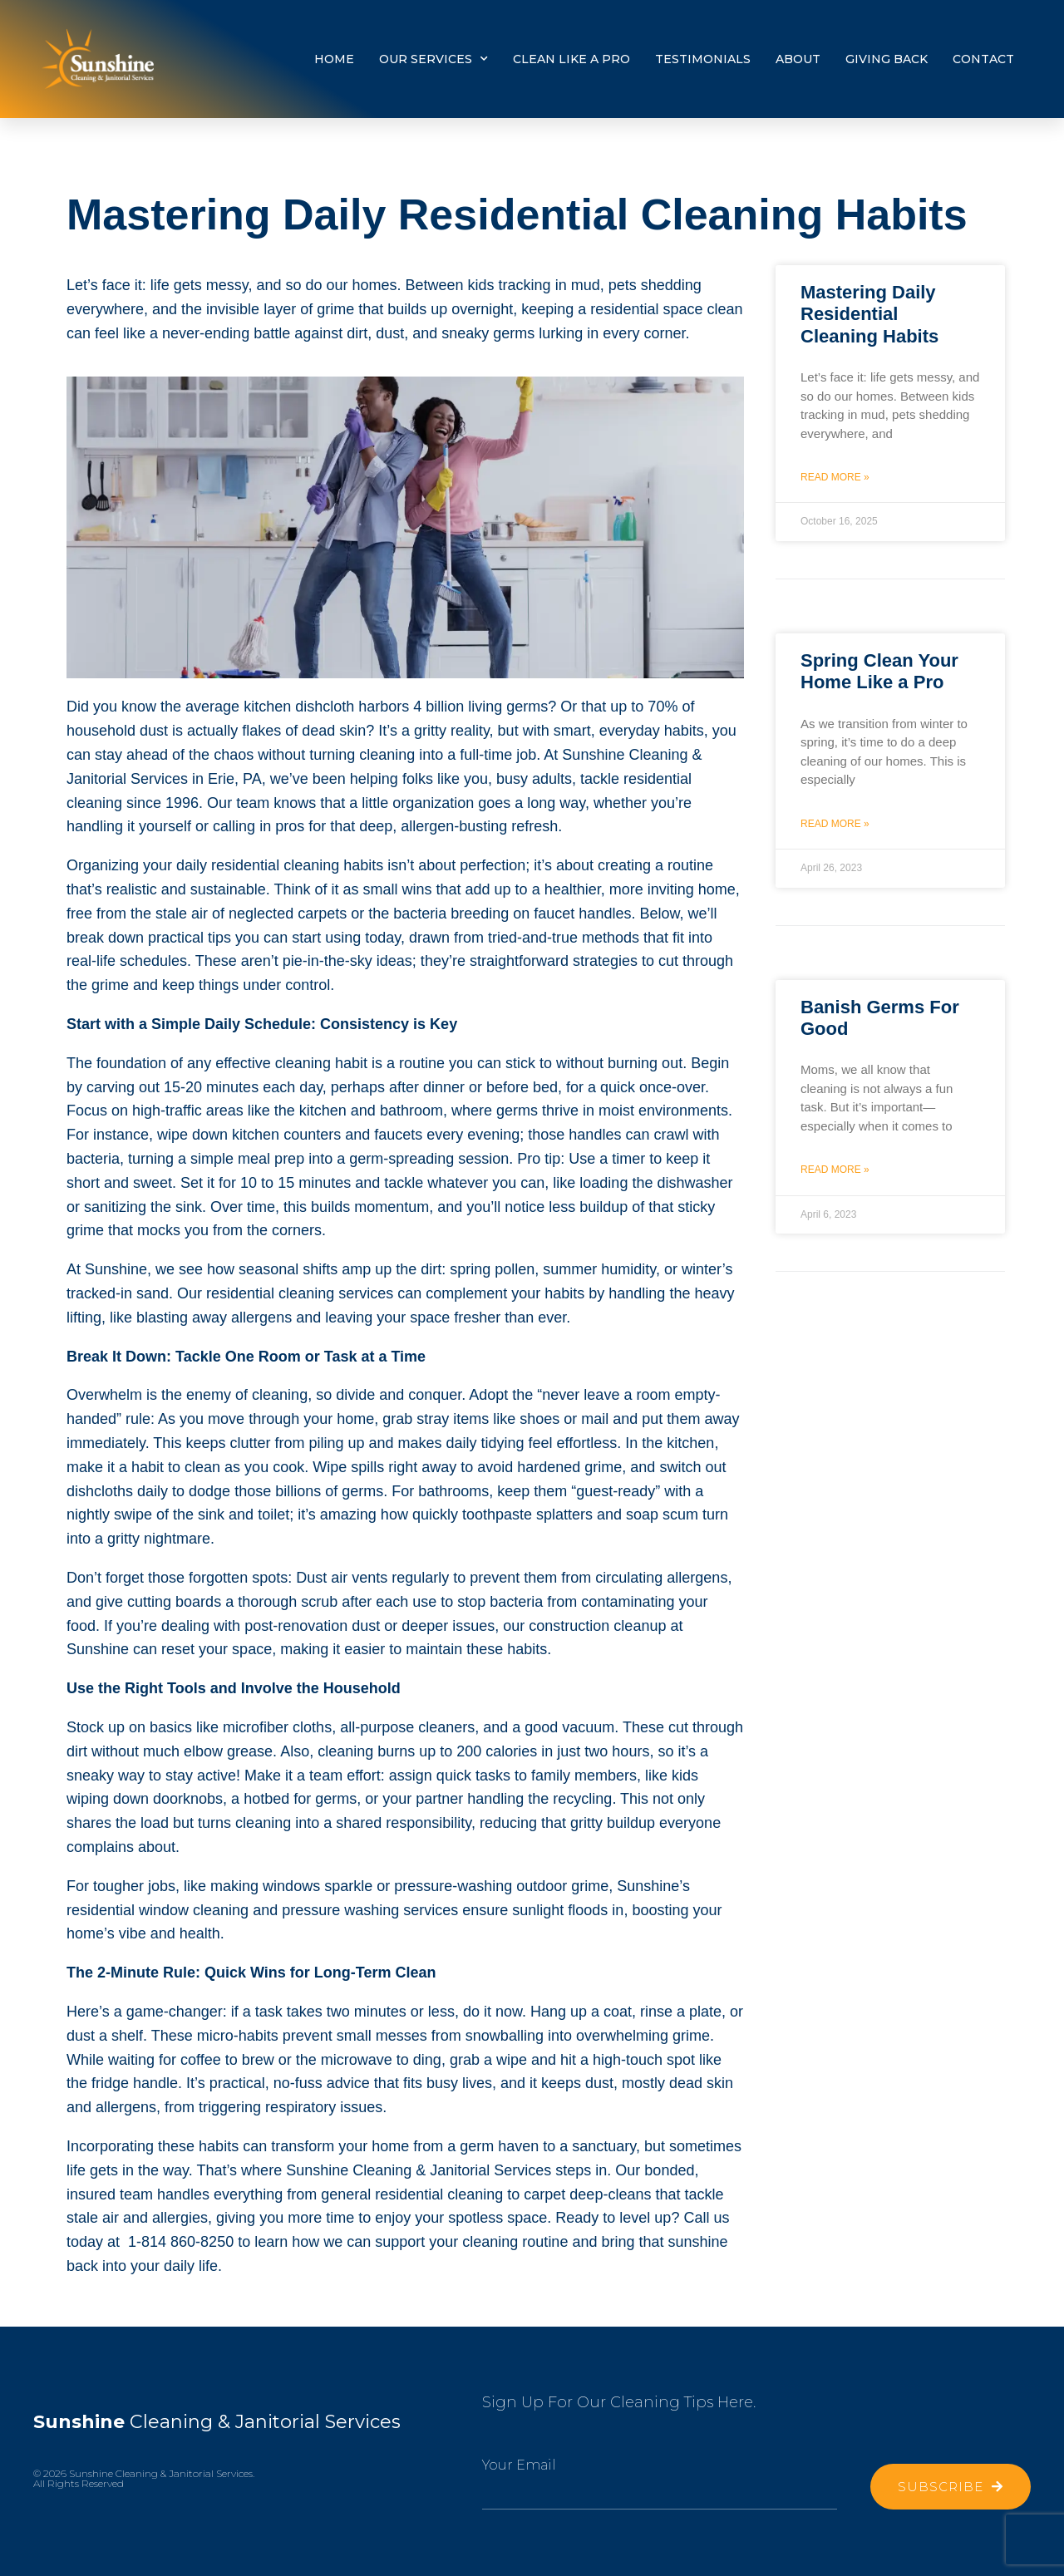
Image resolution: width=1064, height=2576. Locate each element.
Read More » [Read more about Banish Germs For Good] (834, 1169)
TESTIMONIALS (703, 59)
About (798, 59)
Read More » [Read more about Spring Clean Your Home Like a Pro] (834, 824)
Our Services (433, 59)
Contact (983, 59)
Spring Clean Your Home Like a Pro (879, 671)
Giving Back (886, 59)
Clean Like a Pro (571, 59)
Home (334, 59)
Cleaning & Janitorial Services (216, 2422)
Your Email (519, 2465)
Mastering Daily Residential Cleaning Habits (869, 314)
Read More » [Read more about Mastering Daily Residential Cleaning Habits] (834, 477)
